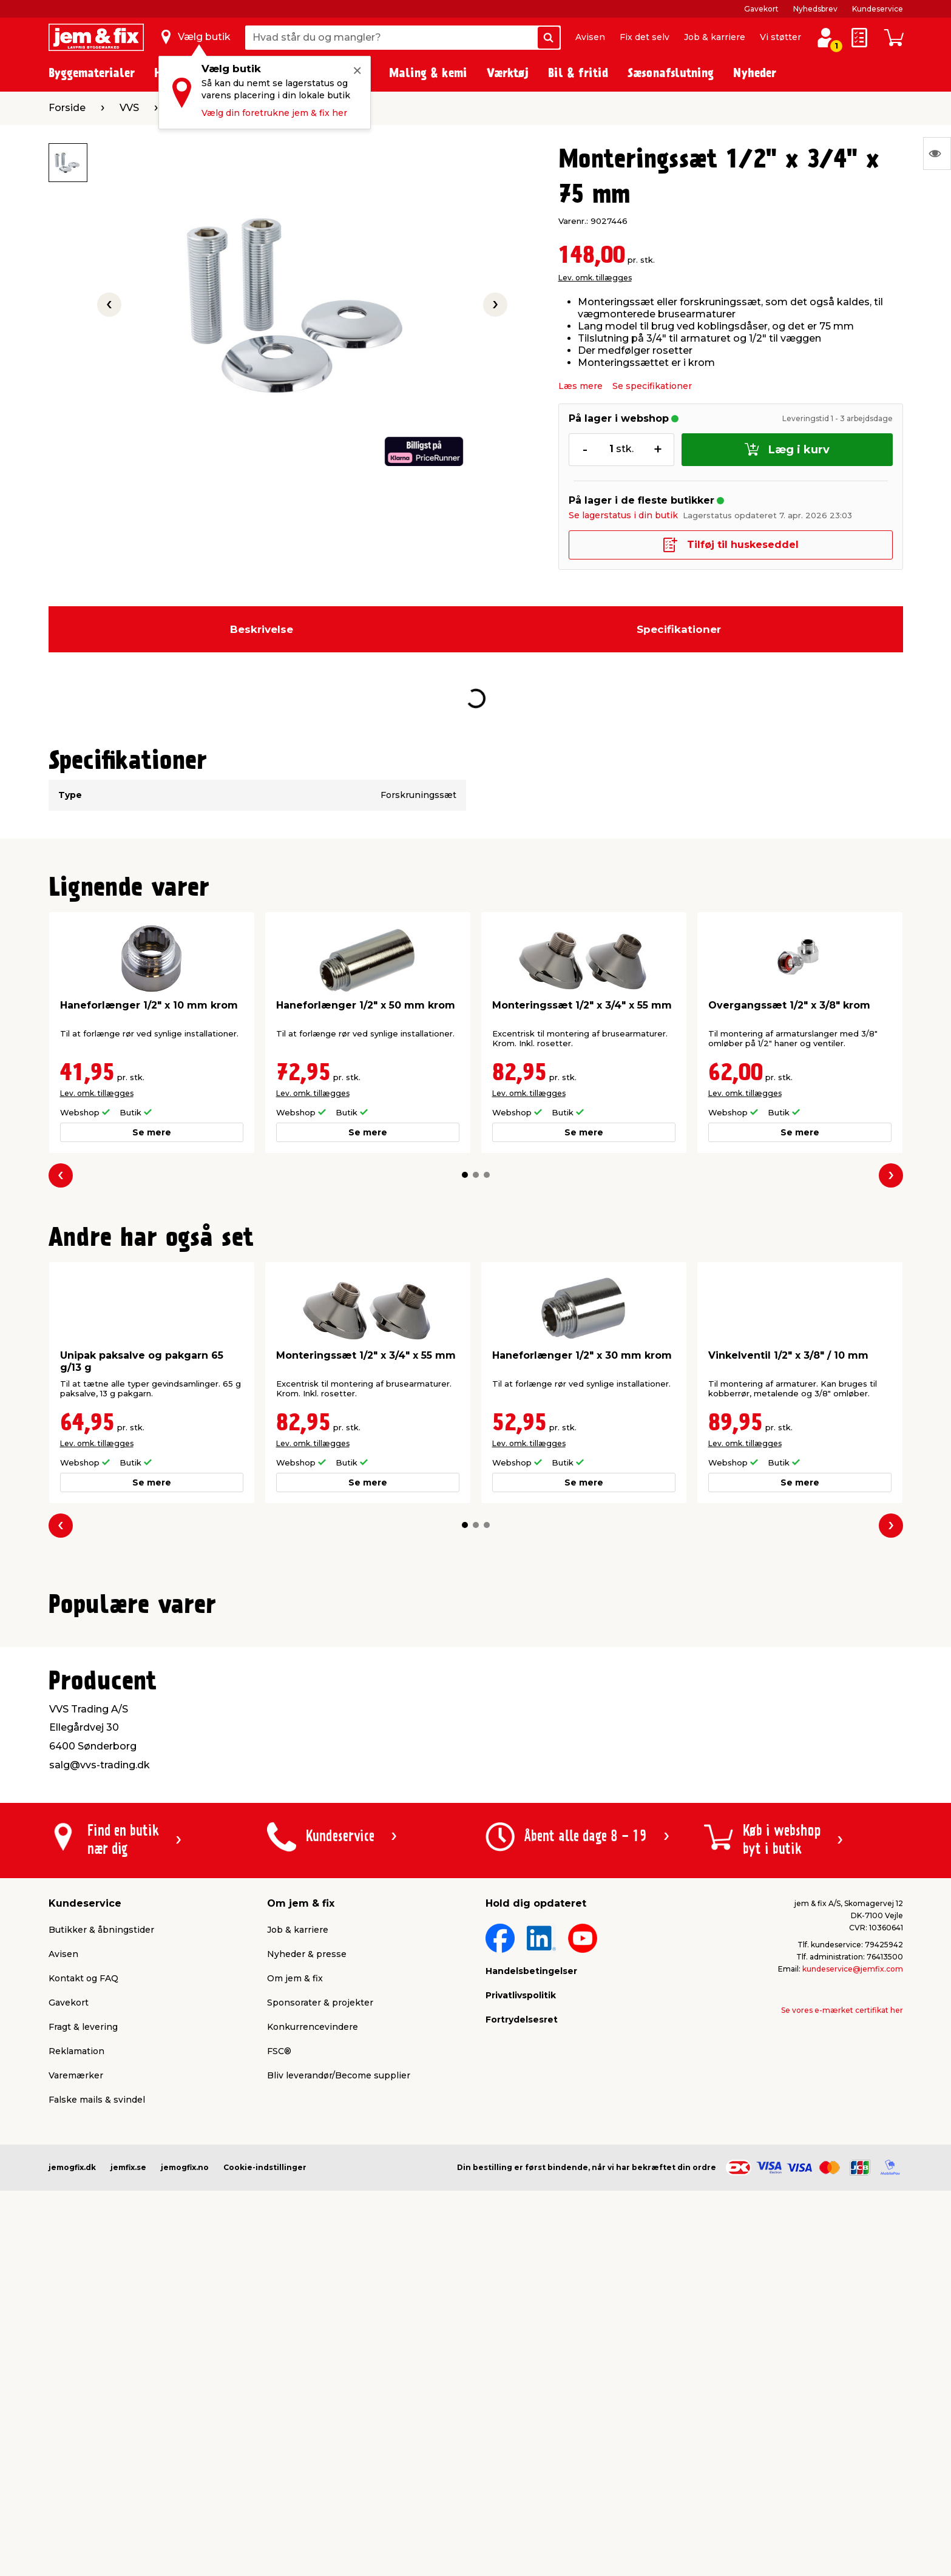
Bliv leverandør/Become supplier (338, 2371)
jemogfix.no (185, 2463)
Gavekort (761, 9)
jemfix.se (128, 2463)
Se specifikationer (652, 385)
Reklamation (76, 2347)
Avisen (590, 37)
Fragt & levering (83, 2322)
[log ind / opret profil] (825, 37)
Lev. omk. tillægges (595, 278)
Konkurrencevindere (312, 2322)
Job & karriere (714, 37)
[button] (465, 1175)
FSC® (279, 2347)
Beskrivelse (261, 629)
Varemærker (76, 2371)
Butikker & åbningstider (101, 2225)
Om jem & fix (295, 2274)
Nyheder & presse (307, 2250)
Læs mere (580, 385)
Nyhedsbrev (815, 9)
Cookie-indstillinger (264, 2463)
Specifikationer (679, 629)
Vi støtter (780, 37)
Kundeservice (877, 9)
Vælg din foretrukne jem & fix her (274, 112)
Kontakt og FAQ (83, 2274)
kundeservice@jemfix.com (852, 2265)
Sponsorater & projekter (320, 2298)
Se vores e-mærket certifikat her (842, 2306)
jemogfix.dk (72, 2463)
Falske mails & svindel (97, 2395)
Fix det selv (644, 37)
